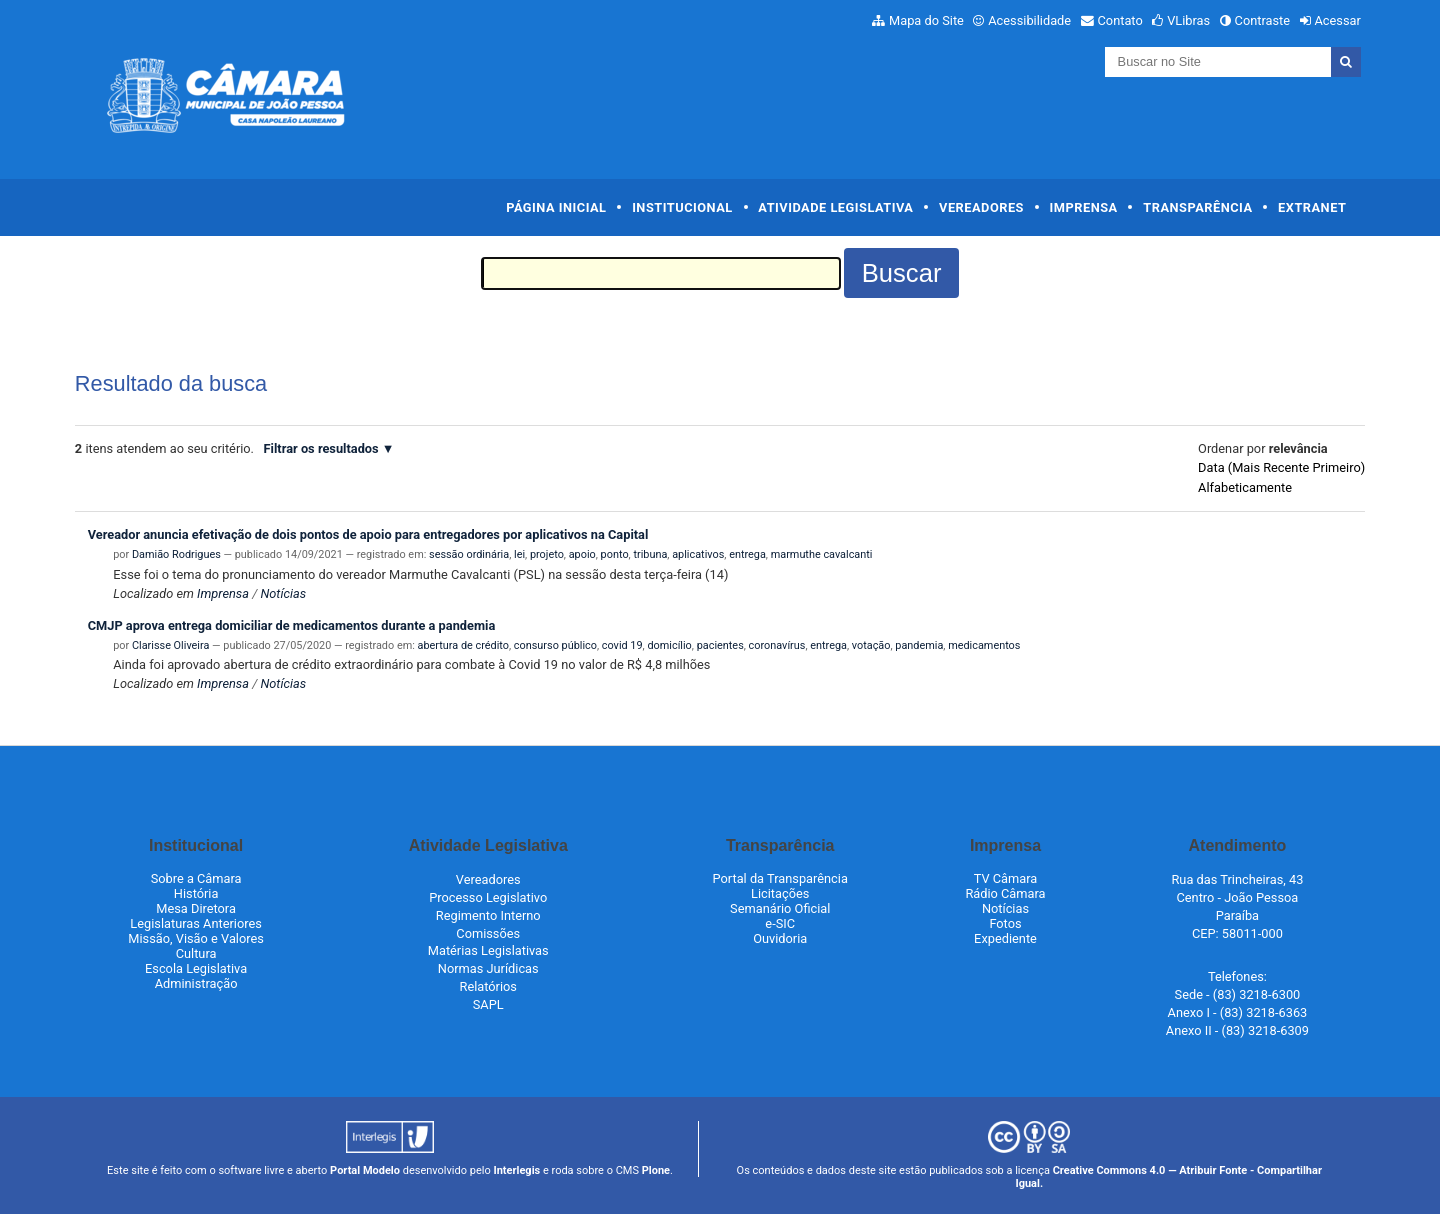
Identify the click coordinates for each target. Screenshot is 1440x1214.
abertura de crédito (463, 645)
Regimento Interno (488, 915)
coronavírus (777, 645)
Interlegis (516, 1170)
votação (871, 645)
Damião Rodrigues (176, 554)
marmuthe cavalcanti (822, 554)
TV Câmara (1006, 878)
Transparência (1197, 207)
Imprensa (1084, 207)
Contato (1120, 20)
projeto (547, 554)
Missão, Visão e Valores (196, 938)
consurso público (555, 645)
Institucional (682, 207)
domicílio (669, 645)
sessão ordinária (469, 554)
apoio (582, 554)
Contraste (1263, 20)
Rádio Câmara (1005, 893)
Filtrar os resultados (321, 448)
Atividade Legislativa (835, 207)
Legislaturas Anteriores (195, 923)
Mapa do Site (926, 20)
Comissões (488, 933)
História (196, 893)
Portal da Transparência (780, 878)
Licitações (780, 893)
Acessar (1337, 20)
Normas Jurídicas (488, 968)
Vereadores (981, 207)
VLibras (1188, 20)
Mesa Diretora (196, 908)
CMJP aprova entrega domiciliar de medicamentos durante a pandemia (292, 625)
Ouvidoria (780, 938)
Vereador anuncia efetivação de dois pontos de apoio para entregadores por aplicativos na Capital (368, 534)
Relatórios (488, 986)
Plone (656, 1170)
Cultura (196, 953)
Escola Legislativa (196, 968)
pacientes (720, 645)
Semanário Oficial (780, 908)
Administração (196, 983)
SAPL (488, 1004)
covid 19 (622, 645)
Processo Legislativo (488, 897)
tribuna (650, 554)
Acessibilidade (1029, 20)
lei (519, 554)
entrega (747, 554)
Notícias (283, 593)
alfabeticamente (1245, 487)
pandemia (919, 645)
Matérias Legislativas (488, 950)
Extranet (1312, 207)
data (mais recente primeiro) (1281, 467)
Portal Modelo (365, 1170)
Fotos (1005, 923)
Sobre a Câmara (196, 878)
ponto (615, 554)
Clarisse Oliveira (170, 645)
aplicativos (698, 554)
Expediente (1005, 938)
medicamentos (984, 645)
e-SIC (780, 923)
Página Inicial (556, 207)
